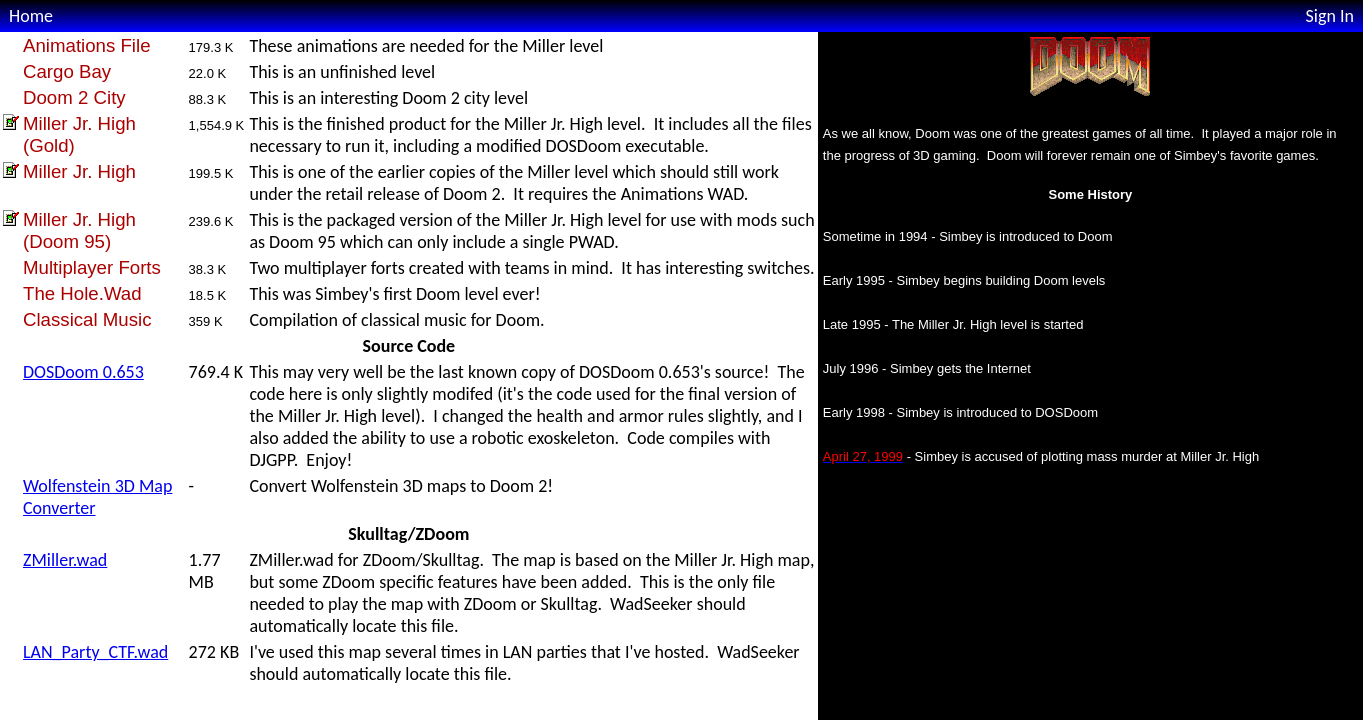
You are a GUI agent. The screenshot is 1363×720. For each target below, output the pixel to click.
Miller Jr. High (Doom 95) (79, 230)
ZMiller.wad (65, 560)
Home (31, 16)
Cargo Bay (67, 71)
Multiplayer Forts (92, 267)
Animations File (87, 45)
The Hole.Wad (82, 293)
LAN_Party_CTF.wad (95, 652)
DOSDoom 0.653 (83, 372)
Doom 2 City (74, 97)
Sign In (1330, 16)
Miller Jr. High (79, 171)
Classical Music (87, 319)
